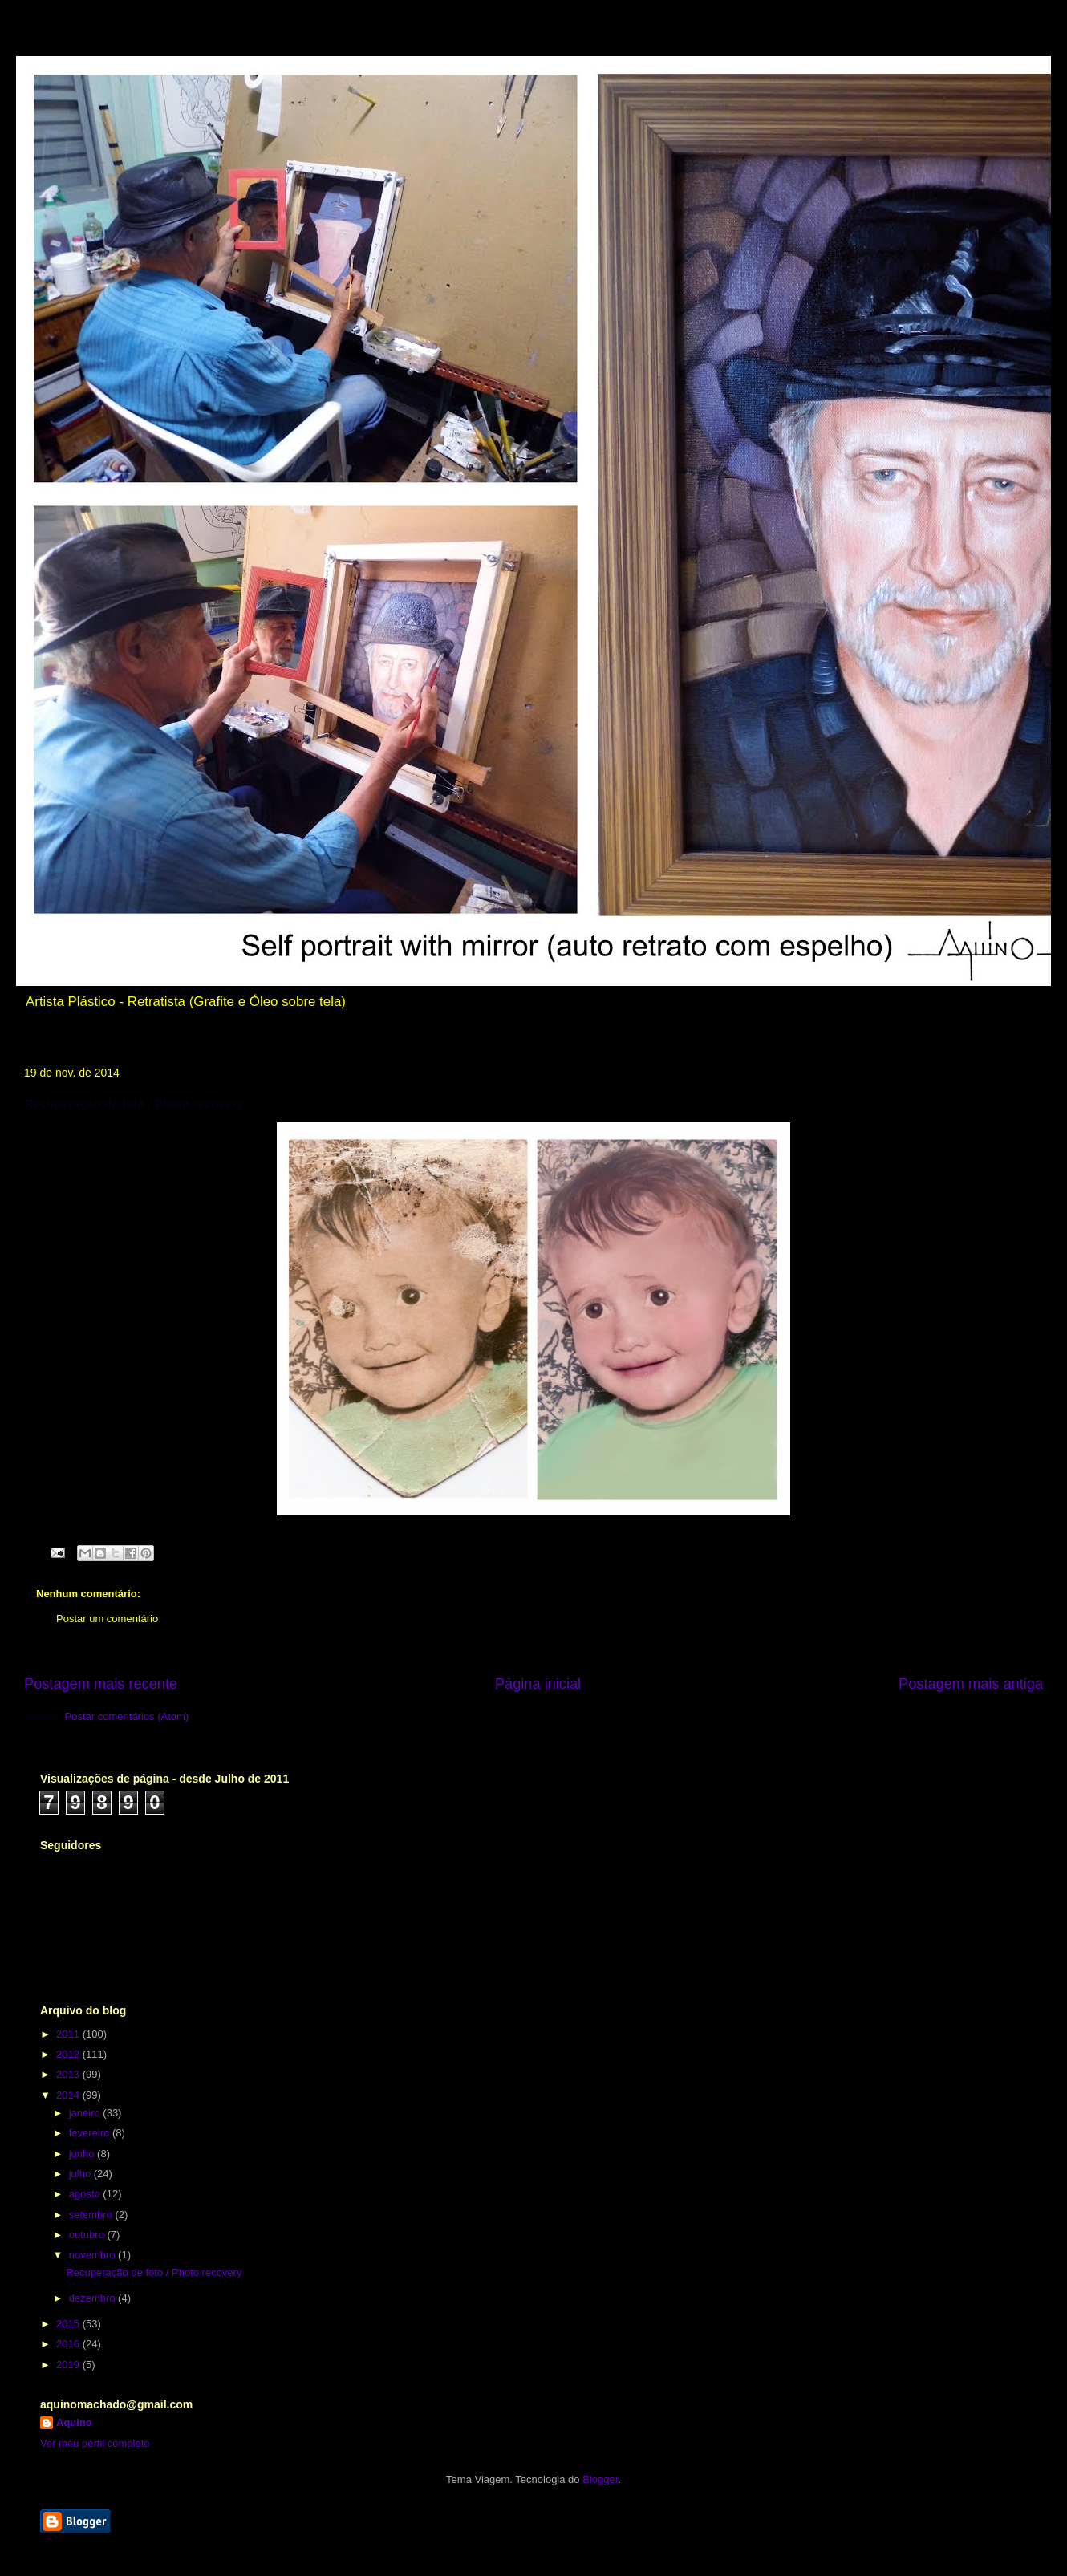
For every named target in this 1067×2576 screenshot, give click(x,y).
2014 (69, 2095)
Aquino (74, 2422)
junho (83, 2154)
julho (81, 2174)
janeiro (86, 2113)
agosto (86, 2194)
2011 (69, 2034)
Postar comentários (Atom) (127, 1716)
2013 (69, 2074)
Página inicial (538, 1684)
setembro (92, 2215)
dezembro (93, 2298)
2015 (69, 2324)
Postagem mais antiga (971, 1684)
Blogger (600, 2479)
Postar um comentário (107, 1619)
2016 (69, 2344)
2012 (69, 2054)
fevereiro (90, 2133)
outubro (88, 2235)
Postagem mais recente (100, 1684)
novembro (93, 2255)
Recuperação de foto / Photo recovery (153, 2272)
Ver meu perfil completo (95, 2443)
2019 (69, 2365)
